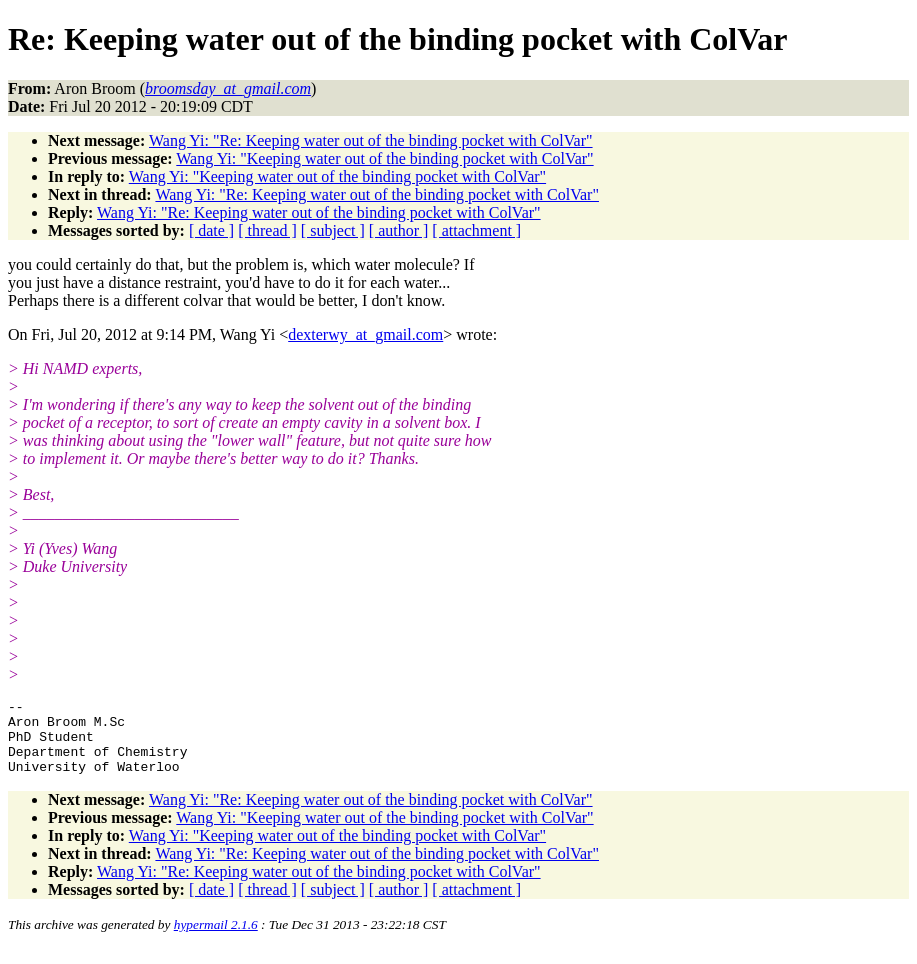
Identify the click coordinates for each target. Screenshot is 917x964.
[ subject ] (333, 230)
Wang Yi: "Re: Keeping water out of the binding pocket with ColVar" (371, 140)
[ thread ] (267, 230)
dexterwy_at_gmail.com (365, 334)
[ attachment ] (476, 230)
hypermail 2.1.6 (216, 939)
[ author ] (399, 230)
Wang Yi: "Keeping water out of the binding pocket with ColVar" (384, 158)
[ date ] (211, 230)
